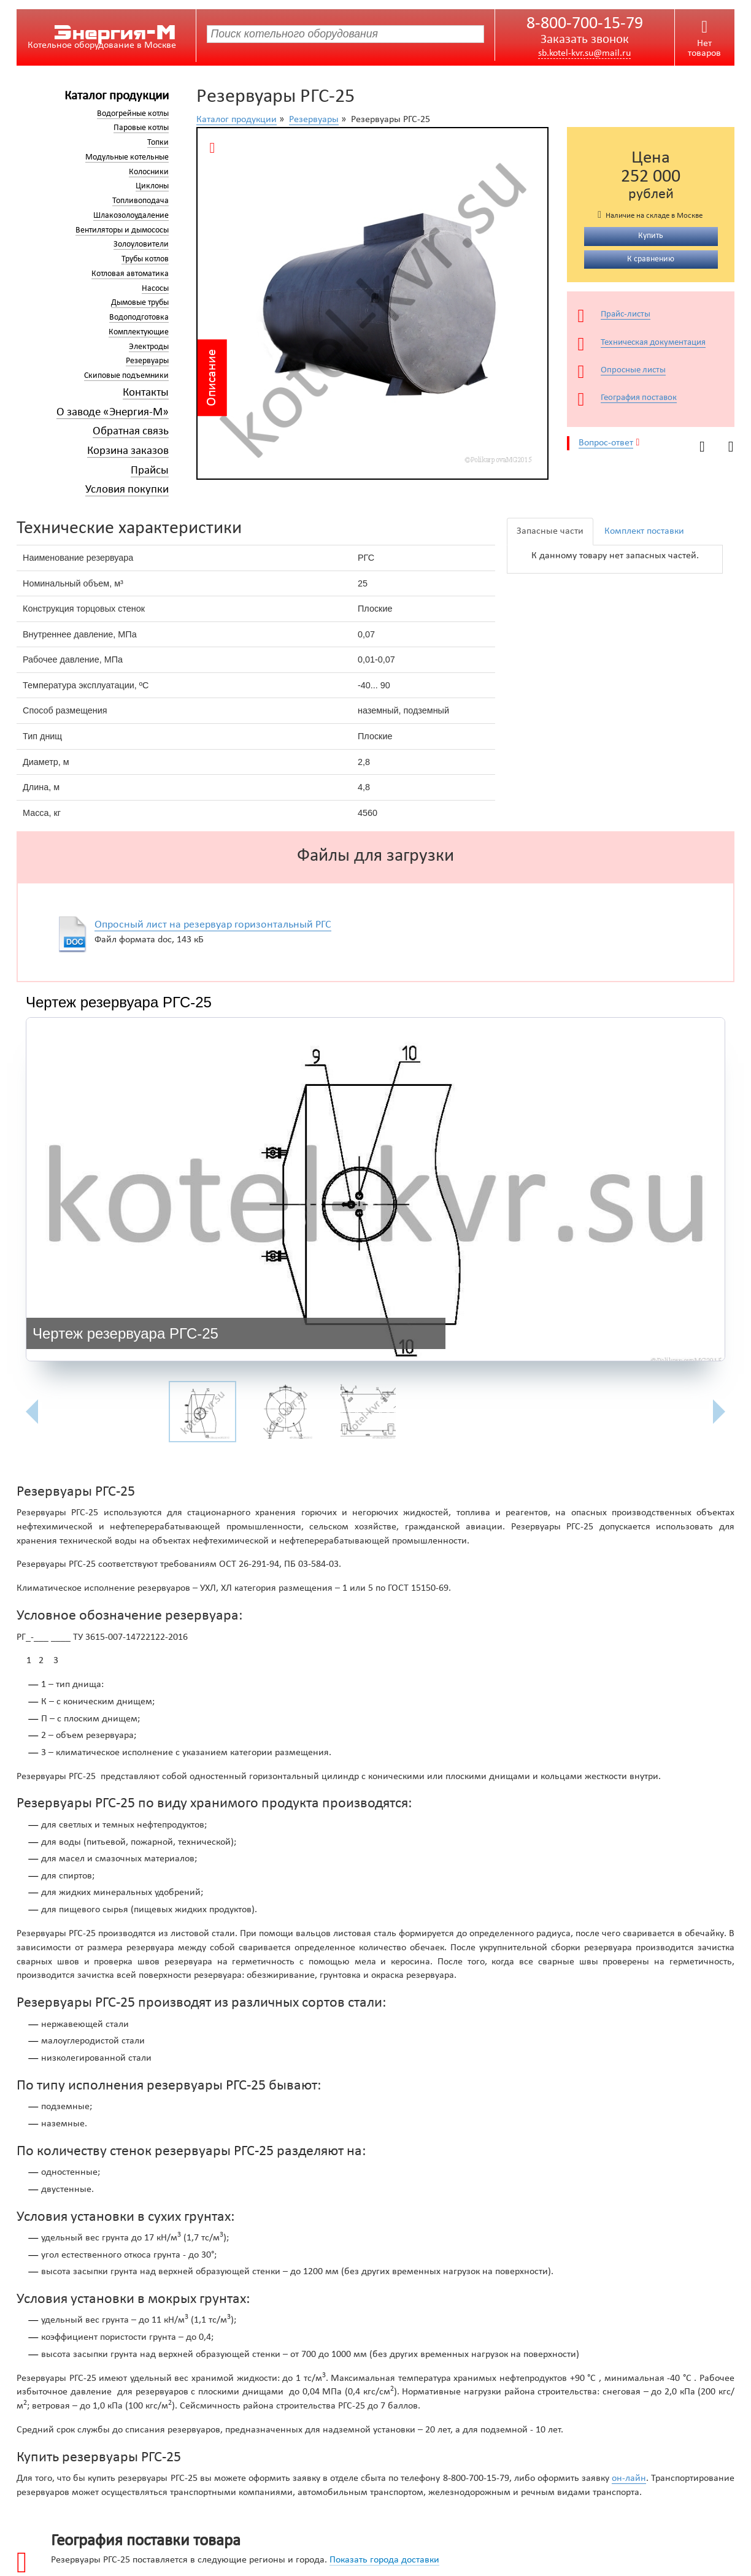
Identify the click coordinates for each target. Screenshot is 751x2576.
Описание (211, 378)
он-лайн (629, 2478)
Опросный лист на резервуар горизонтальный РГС (212, 925)
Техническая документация (653, 342)
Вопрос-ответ (606, 443)
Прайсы (150, 471)
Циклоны (152, 186)
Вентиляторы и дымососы (122, 230)
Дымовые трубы (140, 302)
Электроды (149, 347)
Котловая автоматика (130, 274)
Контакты (146, 393)
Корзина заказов (128, 451)
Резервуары (147, 361)
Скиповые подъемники (126, 375)
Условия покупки (127, 490)
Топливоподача (140, 201)
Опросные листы (633, 370)
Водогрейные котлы (133, 113)
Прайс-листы (625, 314)
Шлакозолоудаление (131, 215)
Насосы (155, 288)
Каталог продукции (116, 96)
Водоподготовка (139, 317)
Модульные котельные (127, 157)
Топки (158, 142)
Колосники (149, 172)
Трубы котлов (145, 259)
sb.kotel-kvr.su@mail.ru (584, 53)
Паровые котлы (141, 128)
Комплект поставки (644, 531)
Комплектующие (139, 332)
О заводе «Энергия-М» (112, 412)
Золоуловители (141, 244)
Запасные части (550, 531)
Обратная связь (131, 431)
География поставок (639, 397)
